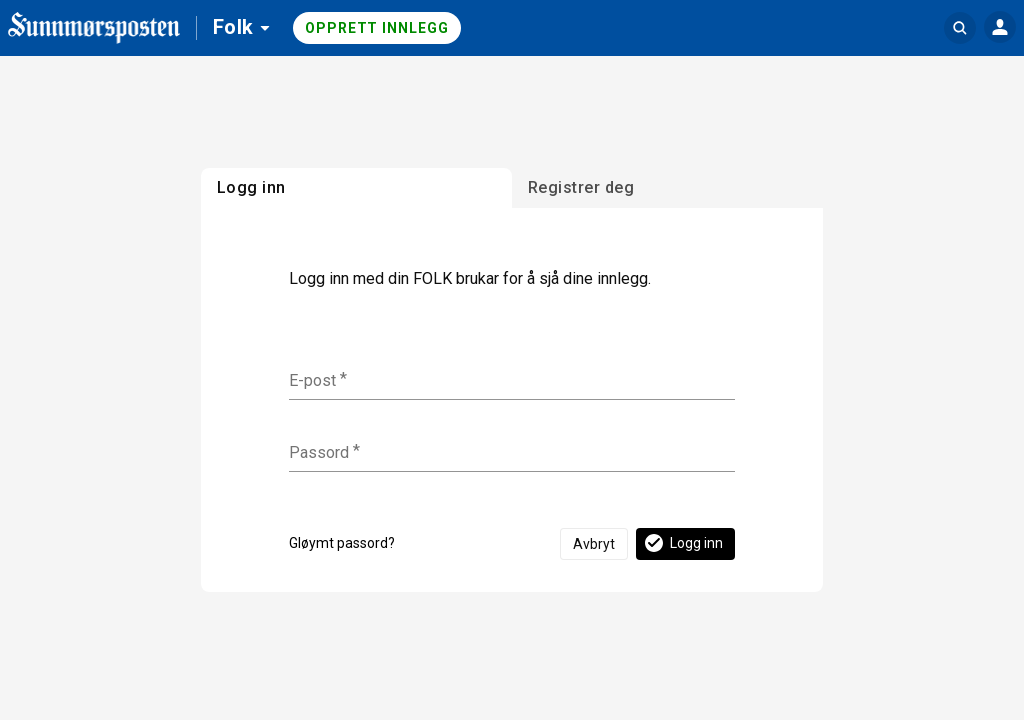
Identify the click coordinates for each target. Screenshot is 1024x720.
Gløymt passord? (342, 543)
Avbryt (594, 544)
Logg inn (682, 543)
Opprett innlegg (377, 28)
